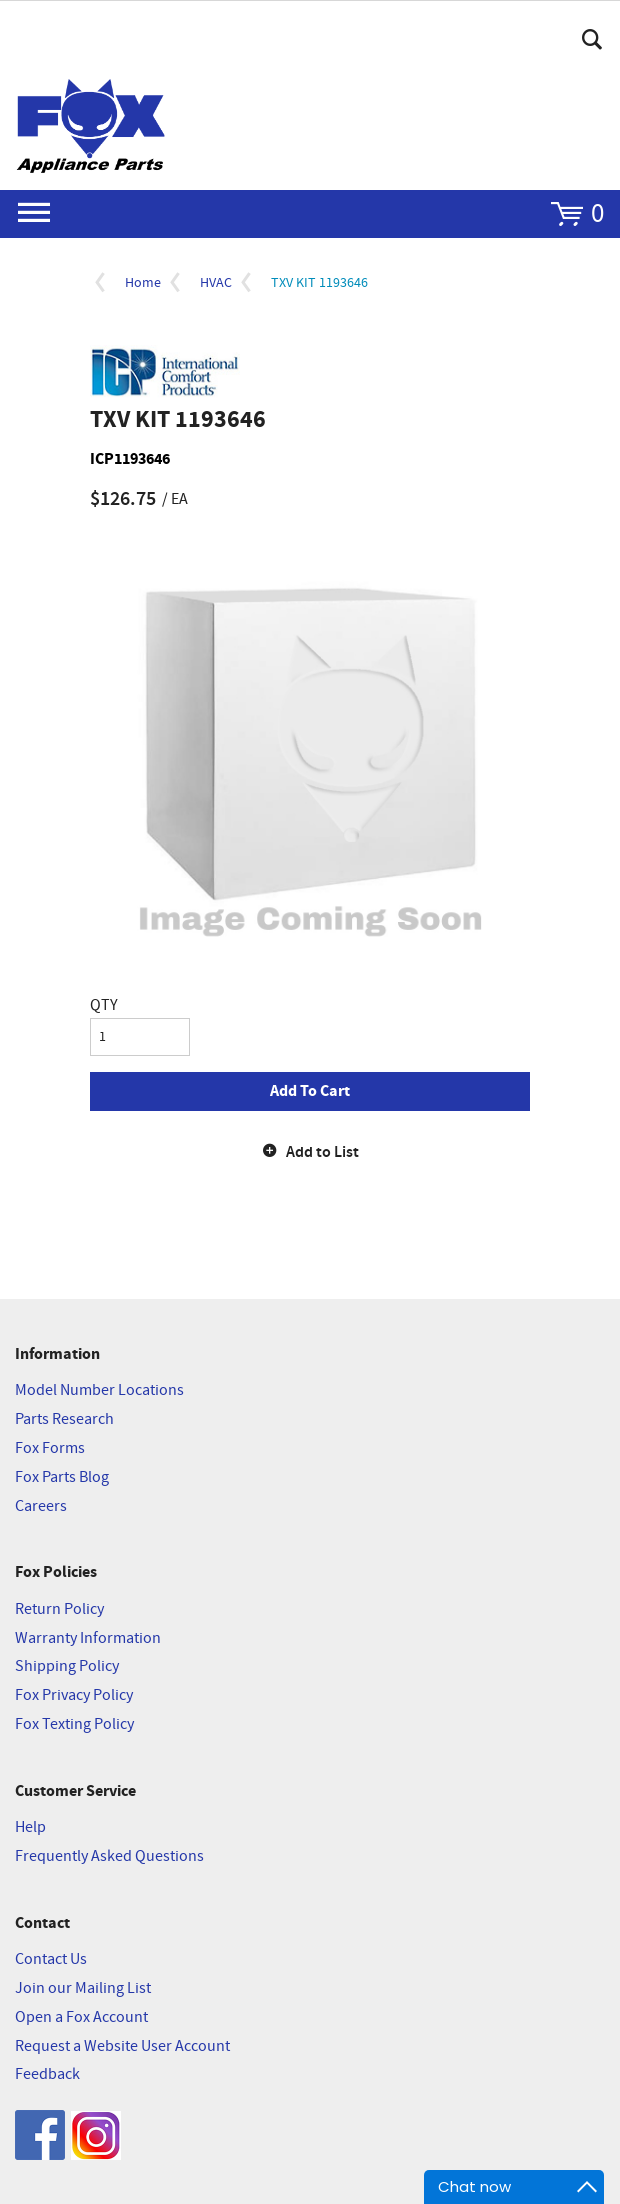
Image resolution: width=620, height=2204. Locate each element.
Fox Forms (50, 1448)
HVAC (216, 283)
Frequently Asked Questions (109, 1856)
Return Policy (59, 1609)
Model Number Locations (99, 1390)
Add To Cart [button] (310, 1091)
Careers (41, 1506)
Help (30, 1827)
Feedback (47, 2074)
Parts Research (64, 1419)
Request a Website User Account (122, 2046)
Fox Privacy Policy (74, 1695)
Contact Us (51, 1959)
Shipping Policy (67, 1666)
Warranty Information (88, 1638)
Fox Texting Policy (74, 1724)
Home (143, 283)
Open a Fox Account (81, 2017)
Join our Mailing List (83, 1988)
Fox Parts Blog (62, 1477)
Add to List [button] (322, 1152)
